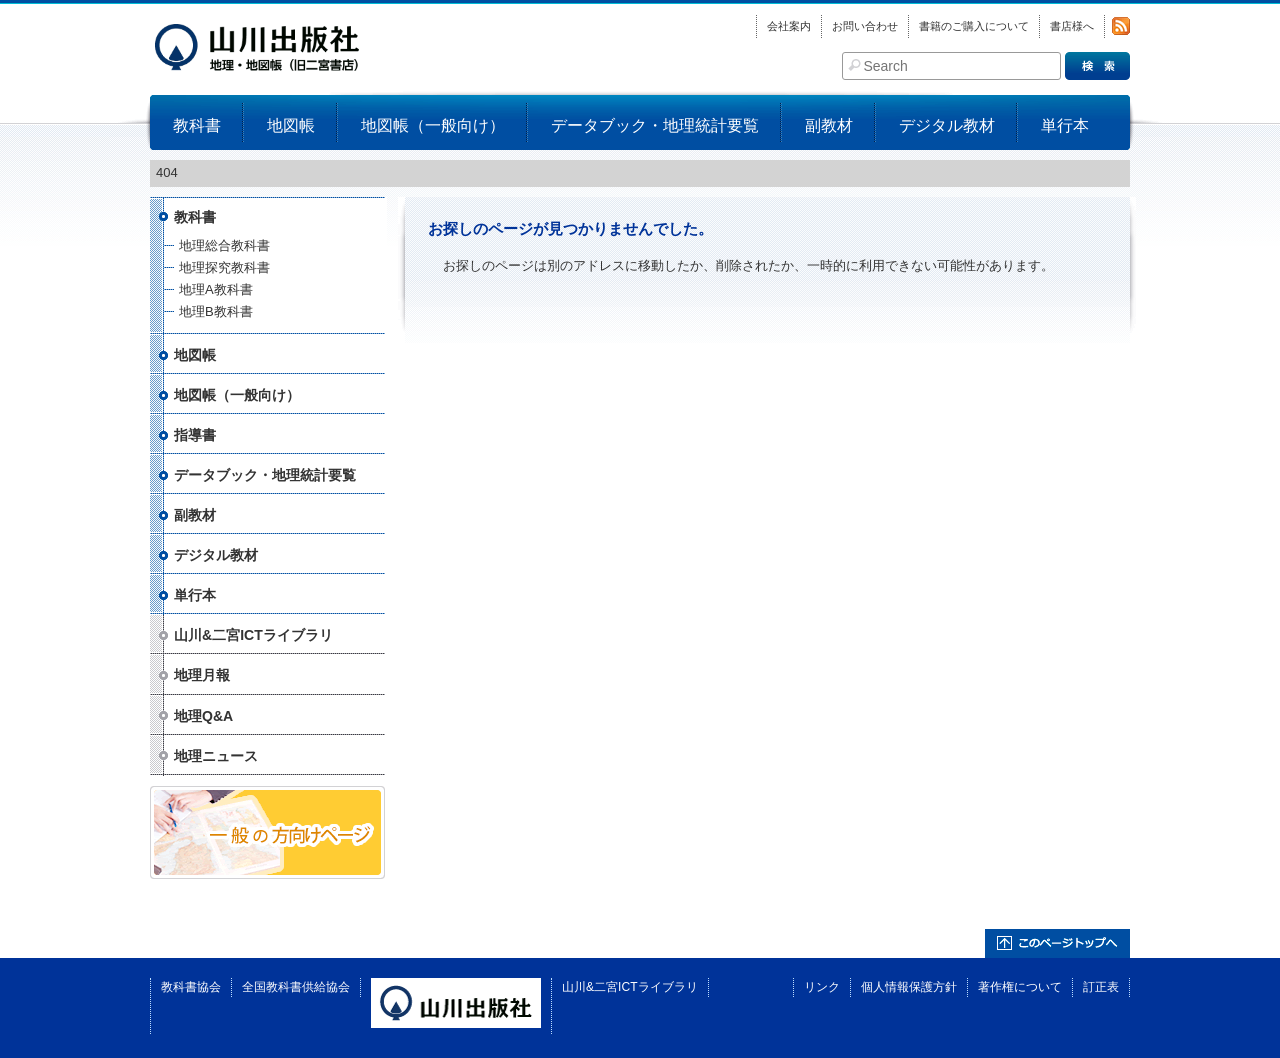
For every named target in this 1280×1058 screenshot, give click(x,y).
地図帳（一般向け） (433, 125)
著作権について (1020, 987)
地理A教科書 (216, 289)
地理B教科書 (216, 311)
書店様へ (1072, 26)
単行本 (1065, 125)
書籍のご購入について (974, 26)
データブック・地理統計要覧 (655, 125)
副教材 (829, 125)
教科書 (197, 125)
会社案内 (789, 26)
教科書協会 (191, 987)
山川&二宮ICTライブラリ (253, 635)
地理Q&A (203, 716)
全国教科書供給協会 (296, 987)
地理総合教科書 (224, 245)
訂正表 (1101, 987)
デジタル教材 (947, 125)
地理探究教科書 (224, 267)
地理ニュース (216, 756)
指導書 (195, 435)
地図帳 (291, 125)
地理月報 (202, 675)
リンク (822, 987)
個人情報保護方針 (909, 987)
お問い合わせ (865, 26)
